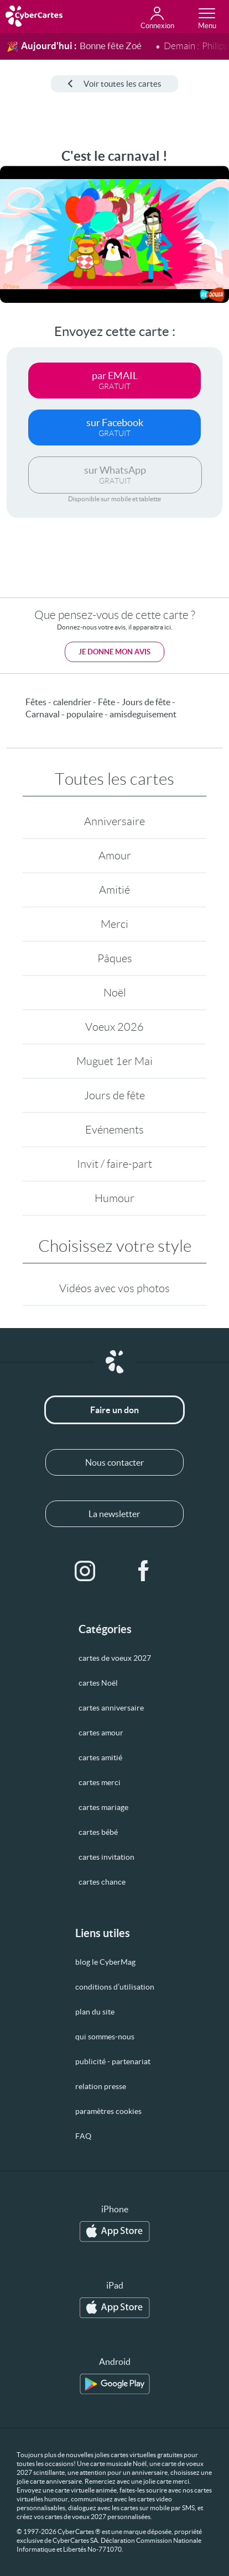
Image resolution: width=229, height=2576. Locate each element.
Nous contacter (114, 1462)
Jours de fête (114, 1095)
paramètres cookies (108, 2111)
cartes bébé (98, 1832)
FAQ (83, 2136)
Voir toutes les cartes (114, 83)
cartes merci (100, 1782)
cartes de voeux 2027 (115, 1658)
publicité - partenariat (112, 2061)
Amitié (114, 890)
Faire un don (114, 1410)
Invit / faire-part (114, 1164)
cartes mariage (103, 1807)
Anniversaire (114, 821)
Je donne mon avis (114, 652)
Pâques (114, 958)
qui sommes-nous (104, 2036)
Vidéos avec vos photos (114, 1288)
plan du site (94, 2011)
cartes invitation (106, 1857)
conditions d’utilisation (114, 1986)
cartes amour (101, 1732)
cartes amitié (100, 1757)
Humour (114, 1198)
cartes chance (102, 1881)
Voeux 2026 (114, 1027)
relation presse (100, 2086)
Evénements (114, 1130)
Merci (114, 924)
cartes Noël (98, 1682)
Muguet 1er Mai (114, 1061)
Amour (114, 855)
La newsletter (114, 1514)
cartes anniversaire (111, 1707)
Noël (114, 993)
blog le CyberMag (105, 1962)
